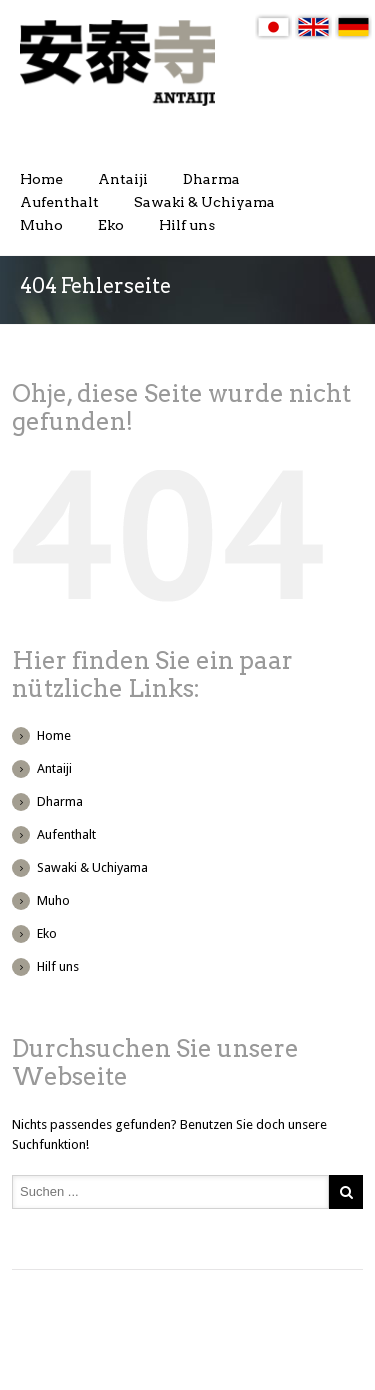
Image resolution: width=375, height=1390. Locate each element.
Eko (111, 225)
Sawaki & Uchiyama (204, 202)
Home (41, 179)
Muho (41, 225)
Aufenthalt (59, 202)
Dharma (211, 179)
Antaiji (123, 179)
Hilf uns (187, 225)
